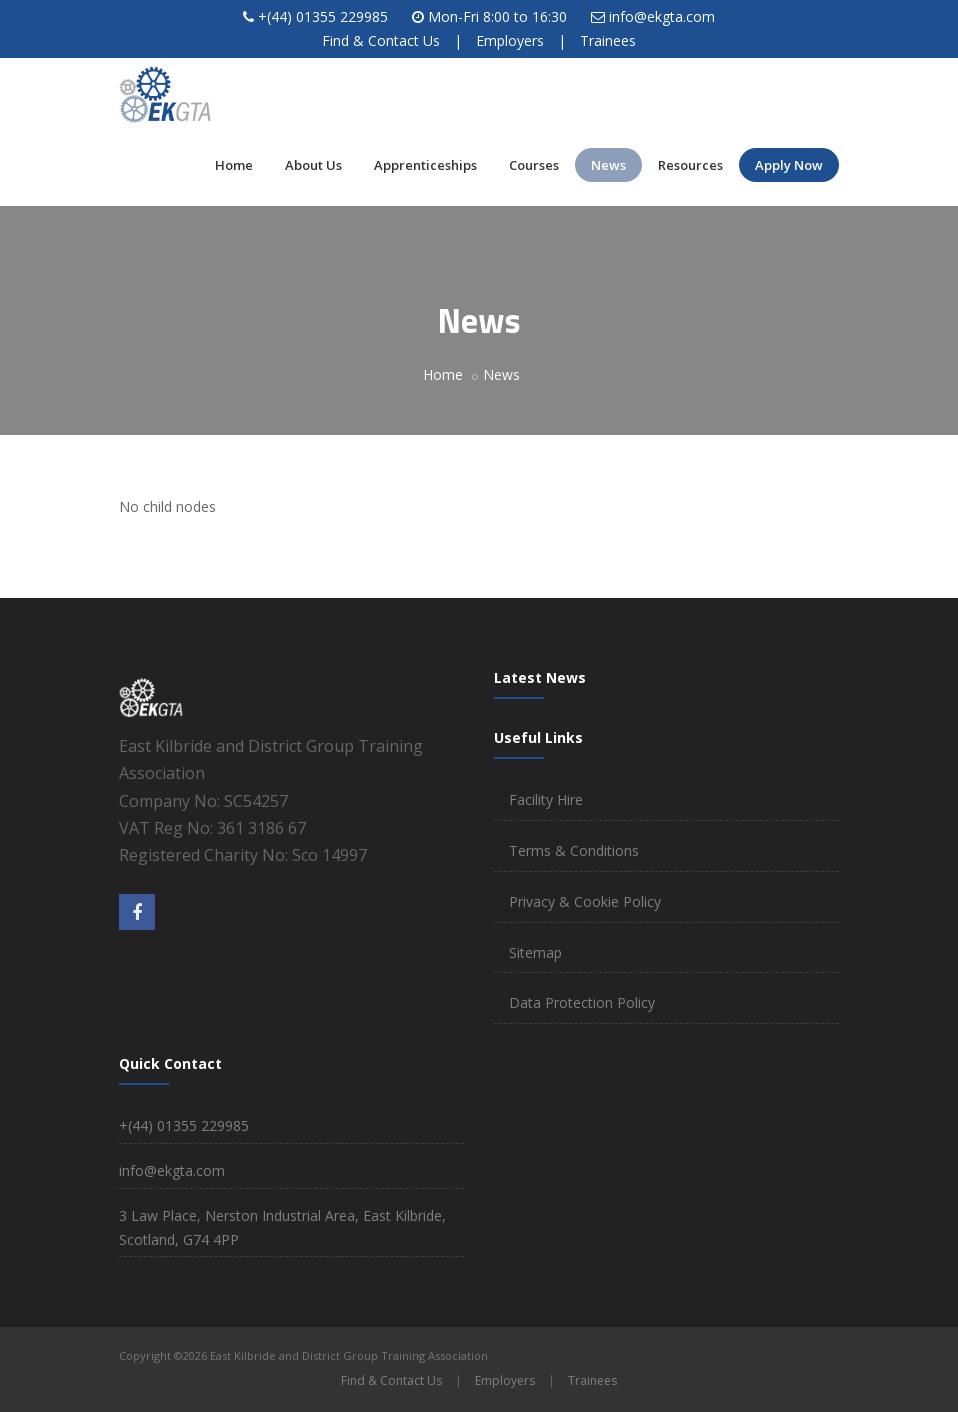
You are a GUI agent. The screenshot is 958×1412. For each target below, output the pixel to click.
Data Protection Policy (582, 1002)
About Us (313, 165)
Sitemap (535, 952)
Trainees (608, 40)
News (608, 165)
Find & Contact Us (381, 40)
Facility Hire (546, 799)
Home (234, 165)
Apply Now (789, 165)
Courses (534, 165)
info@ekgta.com (662, 16)
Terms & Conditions (574, 850)
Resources (690, 165)
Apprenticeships (425, 165)
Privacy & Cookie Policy (585, 901)
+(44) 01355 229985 (323, 16)
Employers (510, 40)
